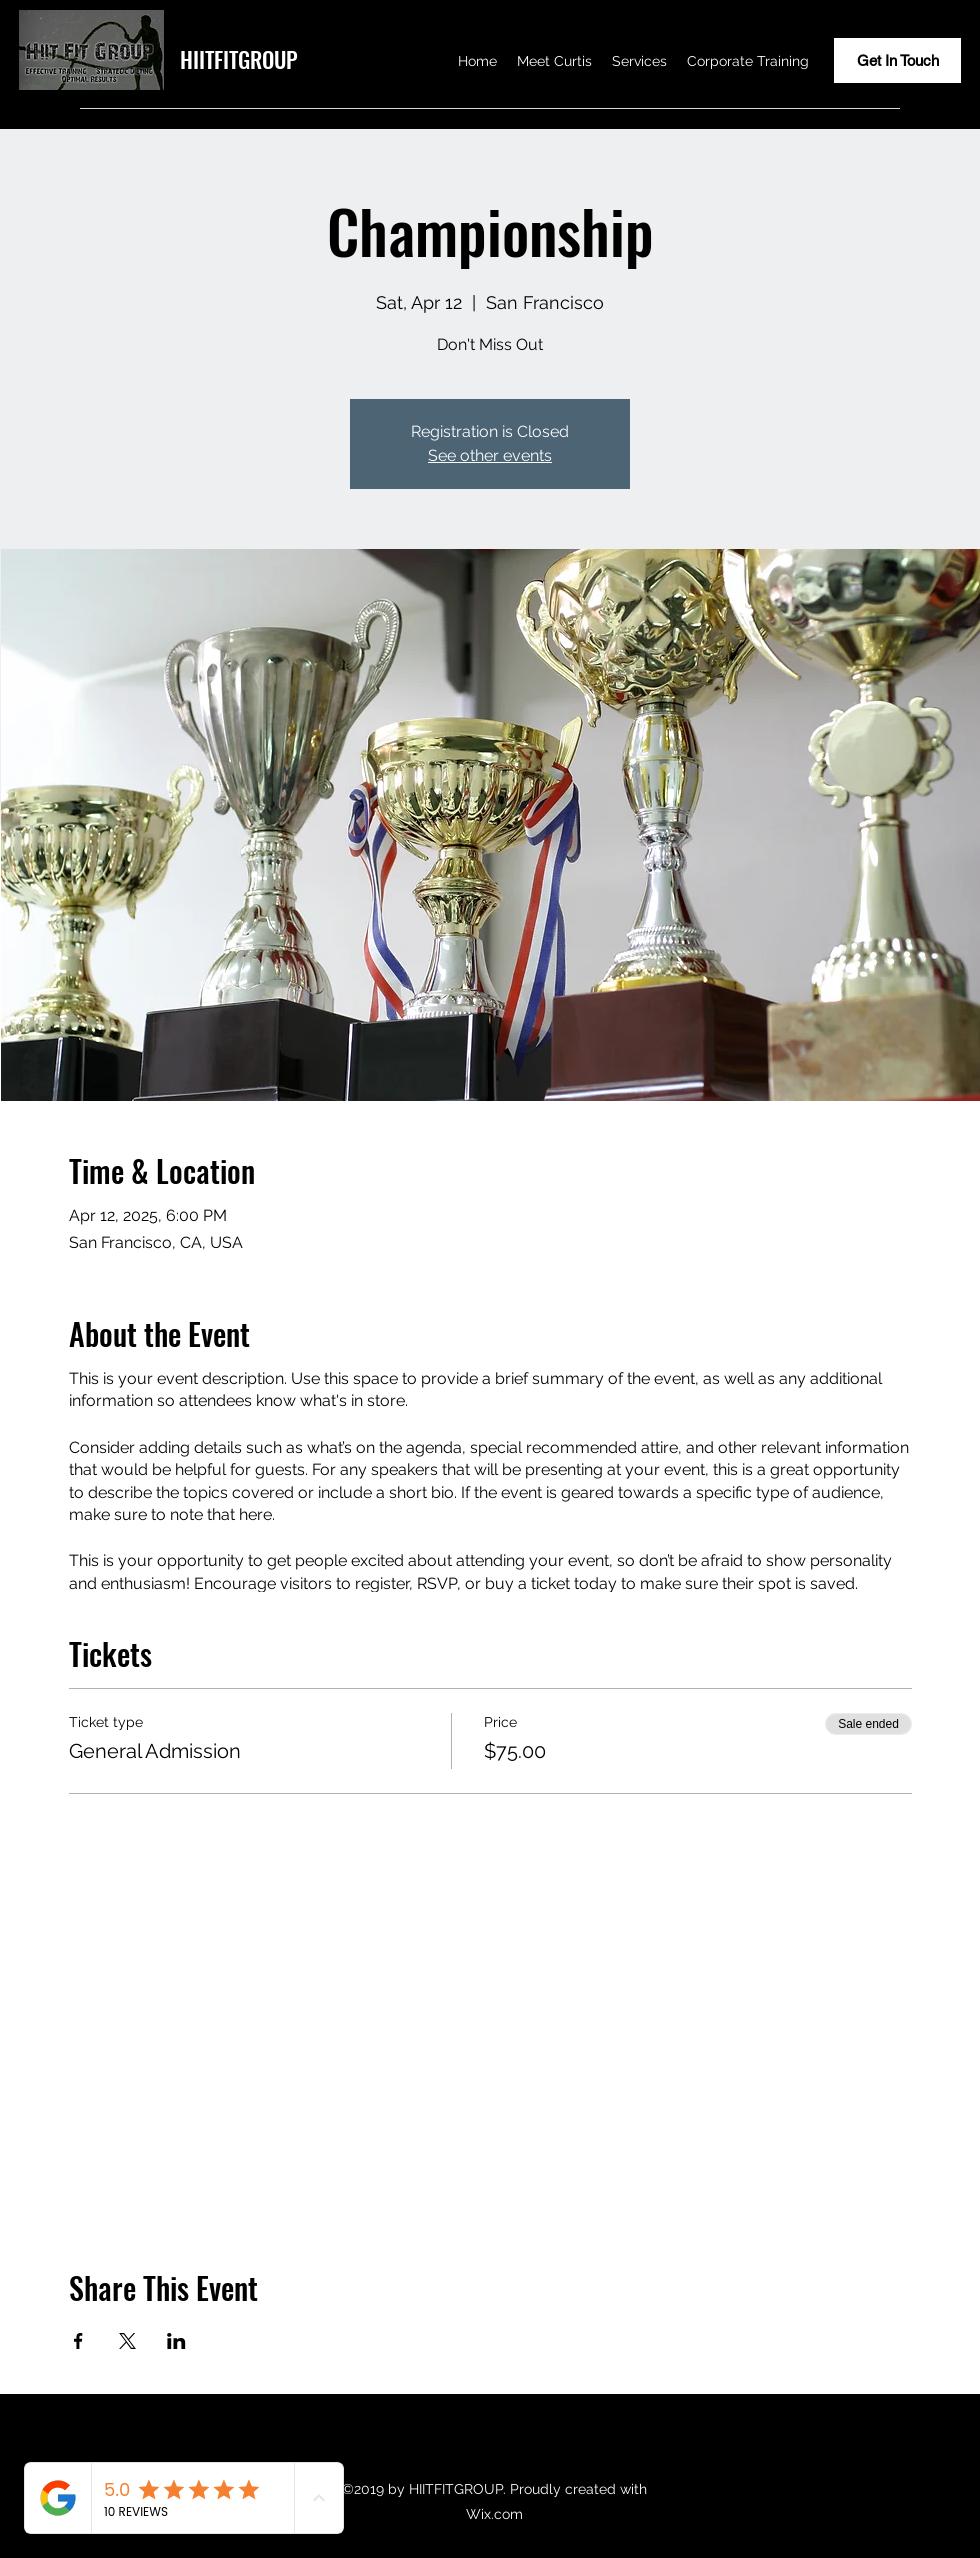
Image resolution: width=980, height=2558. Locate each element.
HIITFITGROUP (239, 59)
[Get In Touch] (897, 60)
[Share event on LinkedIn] (176, 2341)
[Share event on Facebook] (78, 2341)
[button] (639, 61)
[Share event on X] (127, 2341)
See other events (490, 455)
